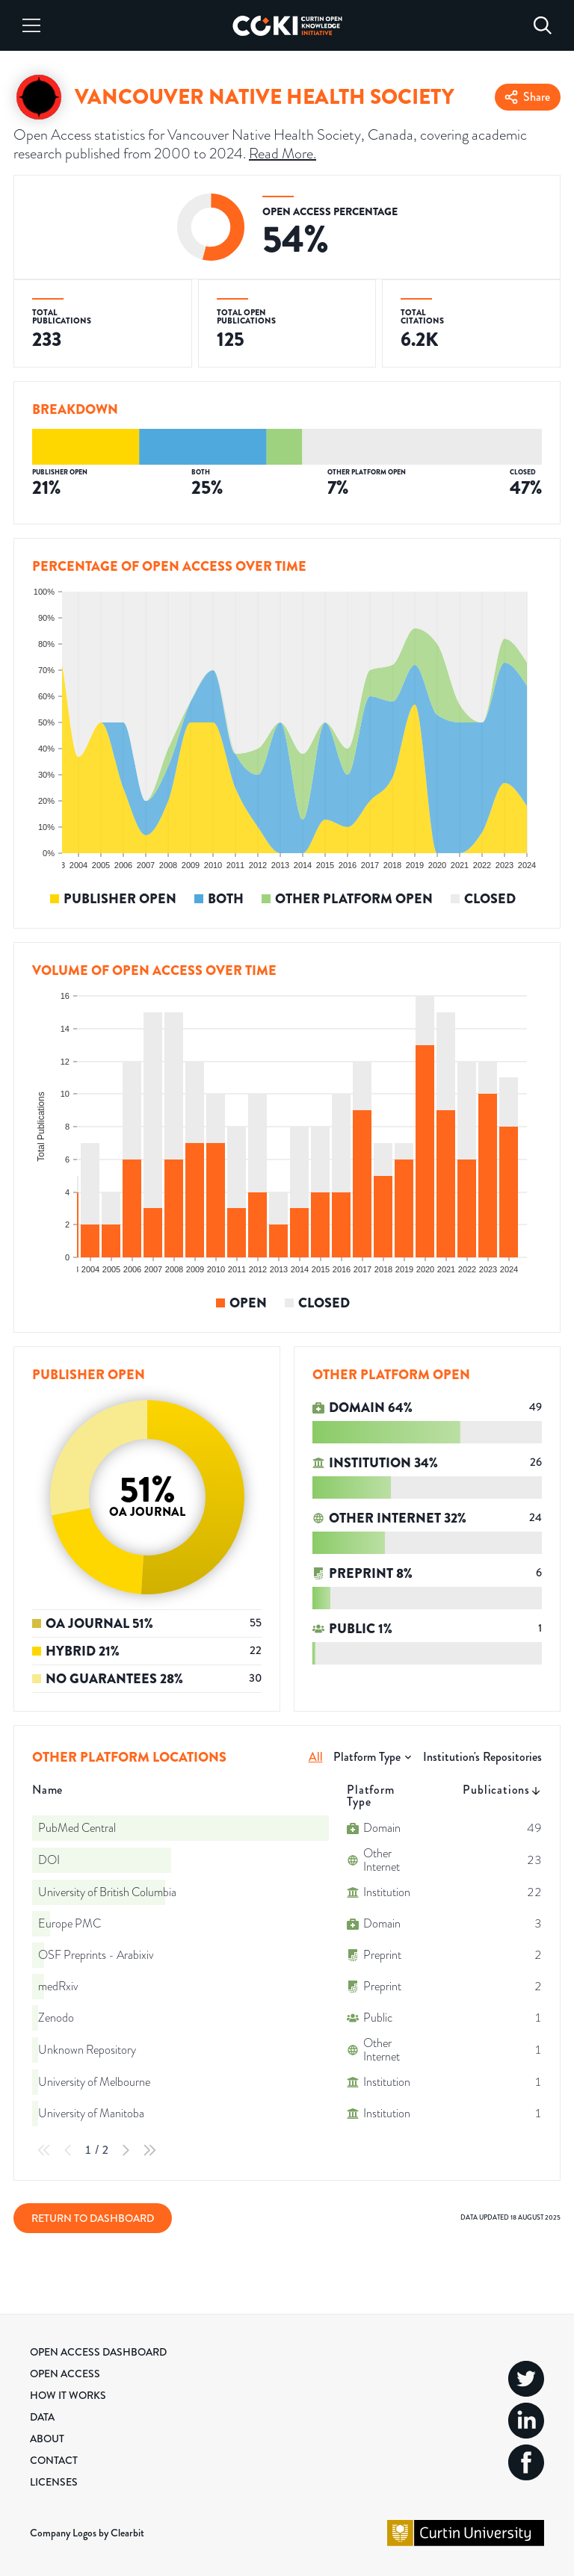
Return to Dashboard (92, 2218)
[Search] (543, 25)
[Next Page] (126, 2150)
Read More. (282, 153)
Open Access (65, 2373)
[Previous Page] (68, 2150)
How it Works (68, 2395)
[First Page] (44, 2150)
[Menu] (31, 25)
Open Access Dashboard (98, 2351)
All (316, 1756)
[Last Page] (149, 2150)
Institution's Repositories (482, 1756)
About (47, 2438)
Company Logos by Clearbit (87, 2532)
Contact (54, 2460)
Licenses (54, 2481)
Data (42, 2416)
